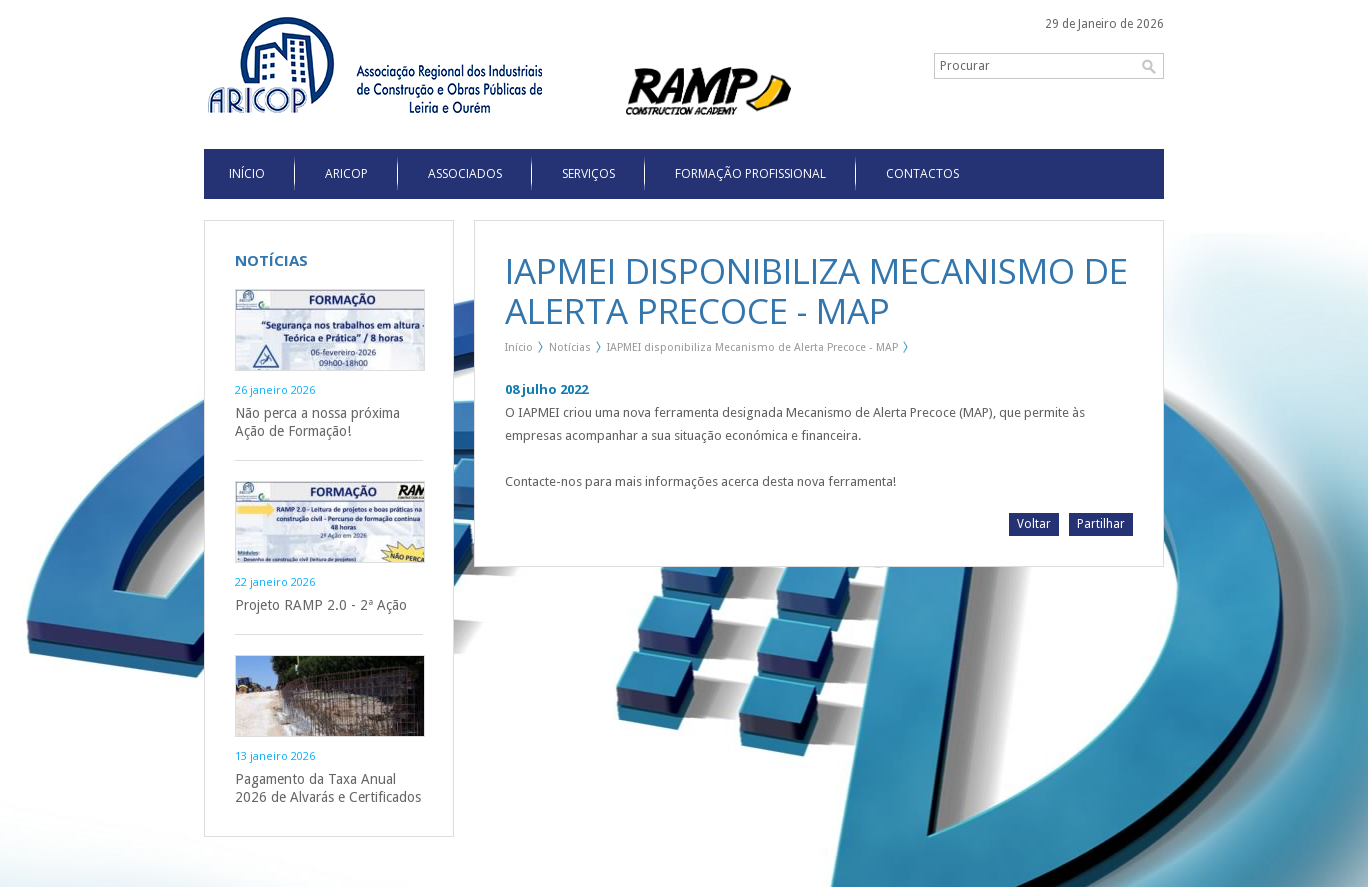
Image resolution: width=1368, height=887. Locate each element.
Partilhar (1101, 524)
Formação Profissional (750, 173)
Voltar (1034, 524)
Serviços (588, 173)
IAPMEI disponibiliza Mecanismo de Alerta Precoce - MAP (752, 347)
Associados (465, 173)
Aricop (346, 173)
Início (519, 347)
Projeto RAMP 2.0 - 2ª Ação (321, 605)
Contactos (922, 173)
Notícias (570, 347)
